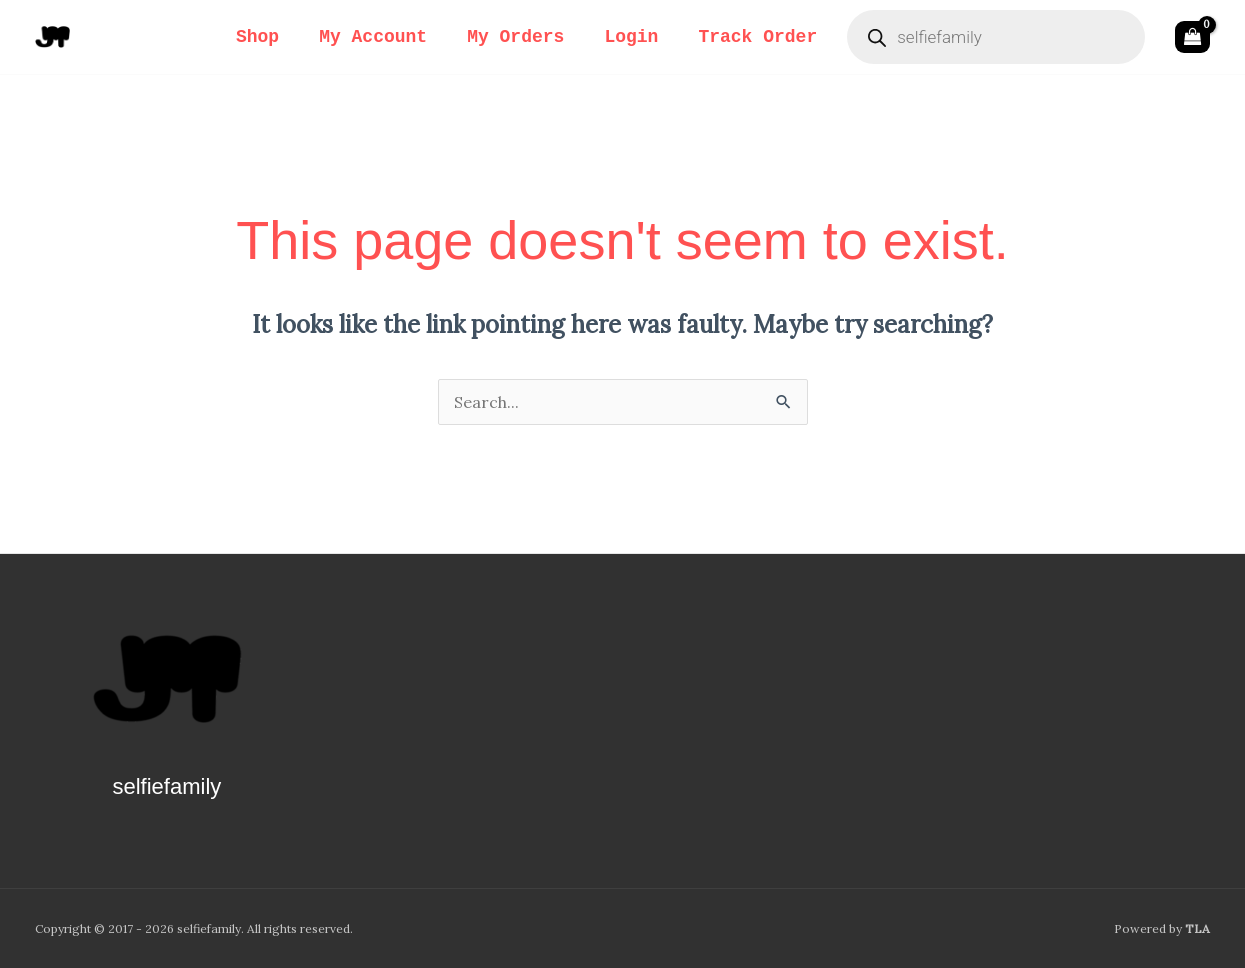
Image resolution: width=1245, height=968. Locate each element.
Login (631, 37)
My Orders (515, 37)
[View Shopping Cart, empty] (1192, 36)
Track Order (757, 37)
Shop (257, 37)
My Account (373, 37)
